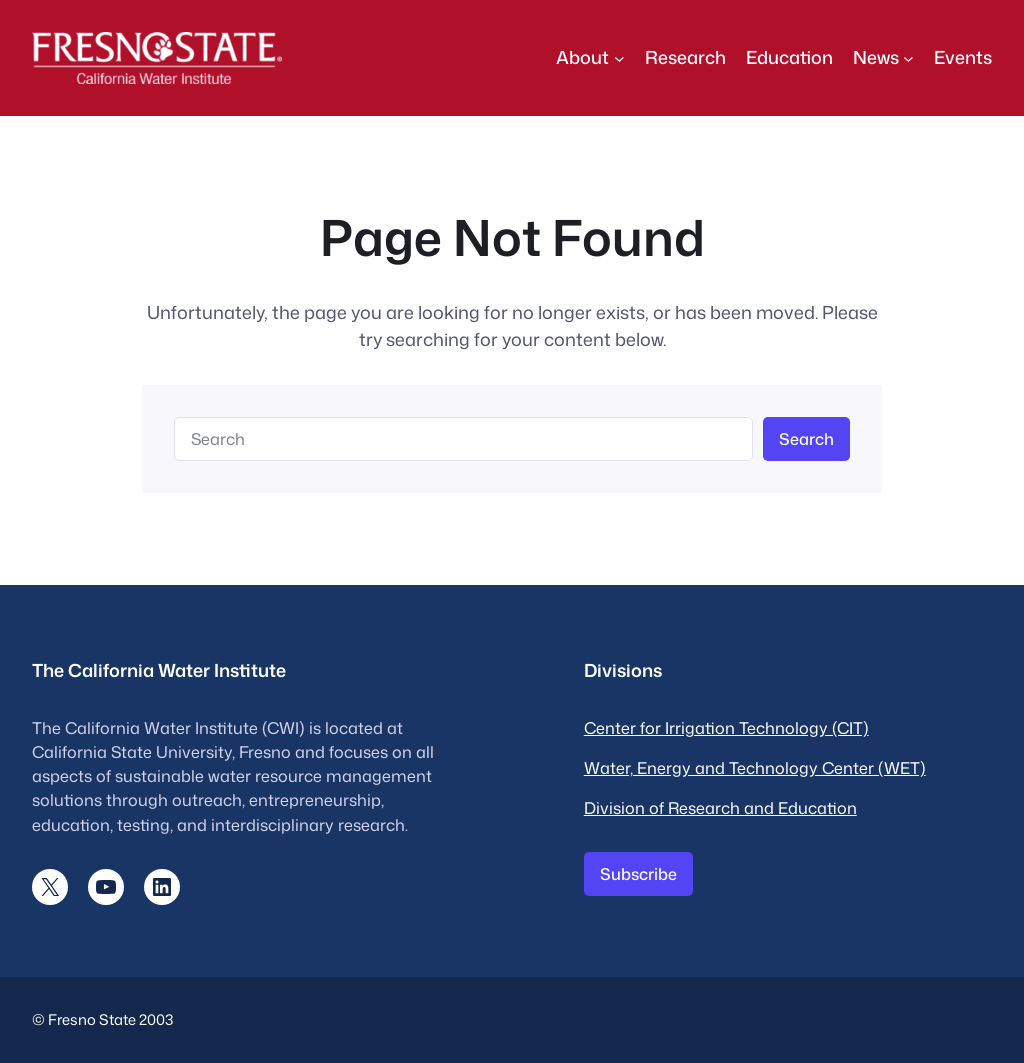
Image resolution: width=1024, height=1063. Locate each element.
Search (806, 438)
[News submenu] (908, 57)
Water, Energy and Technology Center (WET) (755, 767)
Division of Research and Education (720, 807)
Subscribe (638, 873)
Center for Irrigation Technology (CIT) (726, 727)
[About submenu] (619, 57)
